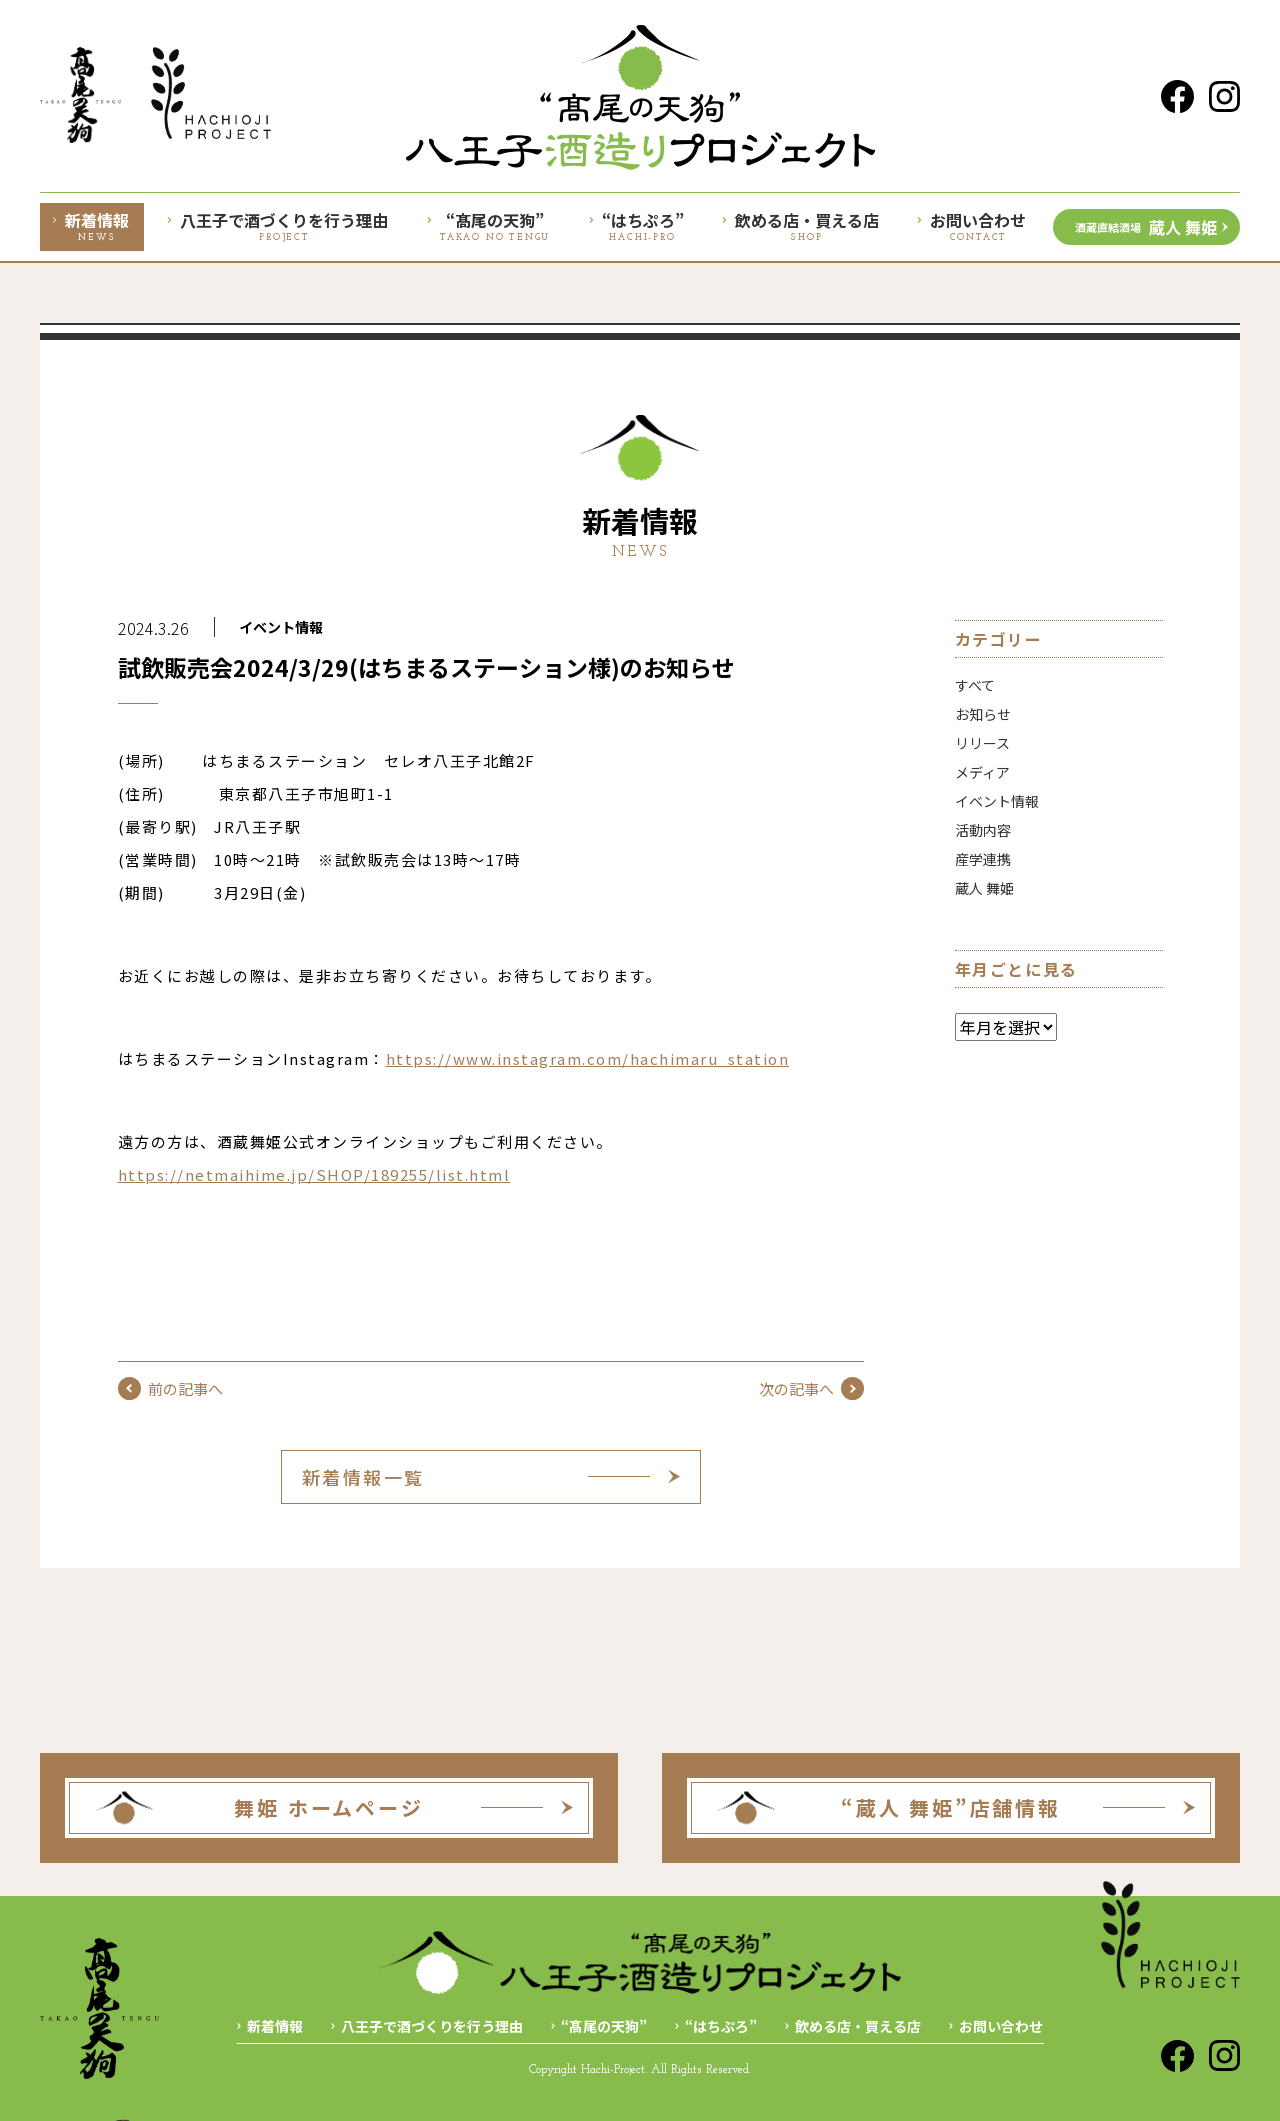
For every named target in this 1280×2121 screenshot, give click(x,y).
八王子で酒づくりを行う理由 (432, 2026)
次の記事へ (811, 1388)
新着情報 (275, 2026)
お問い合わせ (1001, 2026)
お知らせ (983, 714)
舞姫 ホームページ (328, 1807)
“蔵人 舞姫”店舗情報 (951, 1807)
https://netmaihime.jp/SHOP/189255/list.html (314, 1174)
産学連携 (983, 859)
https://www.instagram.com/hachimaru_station (588, 1058)
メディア (982, 772)
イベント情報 (281, 627)
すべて (975, 685)
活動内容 (983, 830)
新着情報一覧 (363, 1477)
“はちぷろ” (721, 2026)
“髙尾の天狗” (604, 2026)
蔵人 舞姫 (1146, 227)
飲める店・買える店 (858, 2026)
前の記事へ (170, 1388)
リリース (982, 743)
